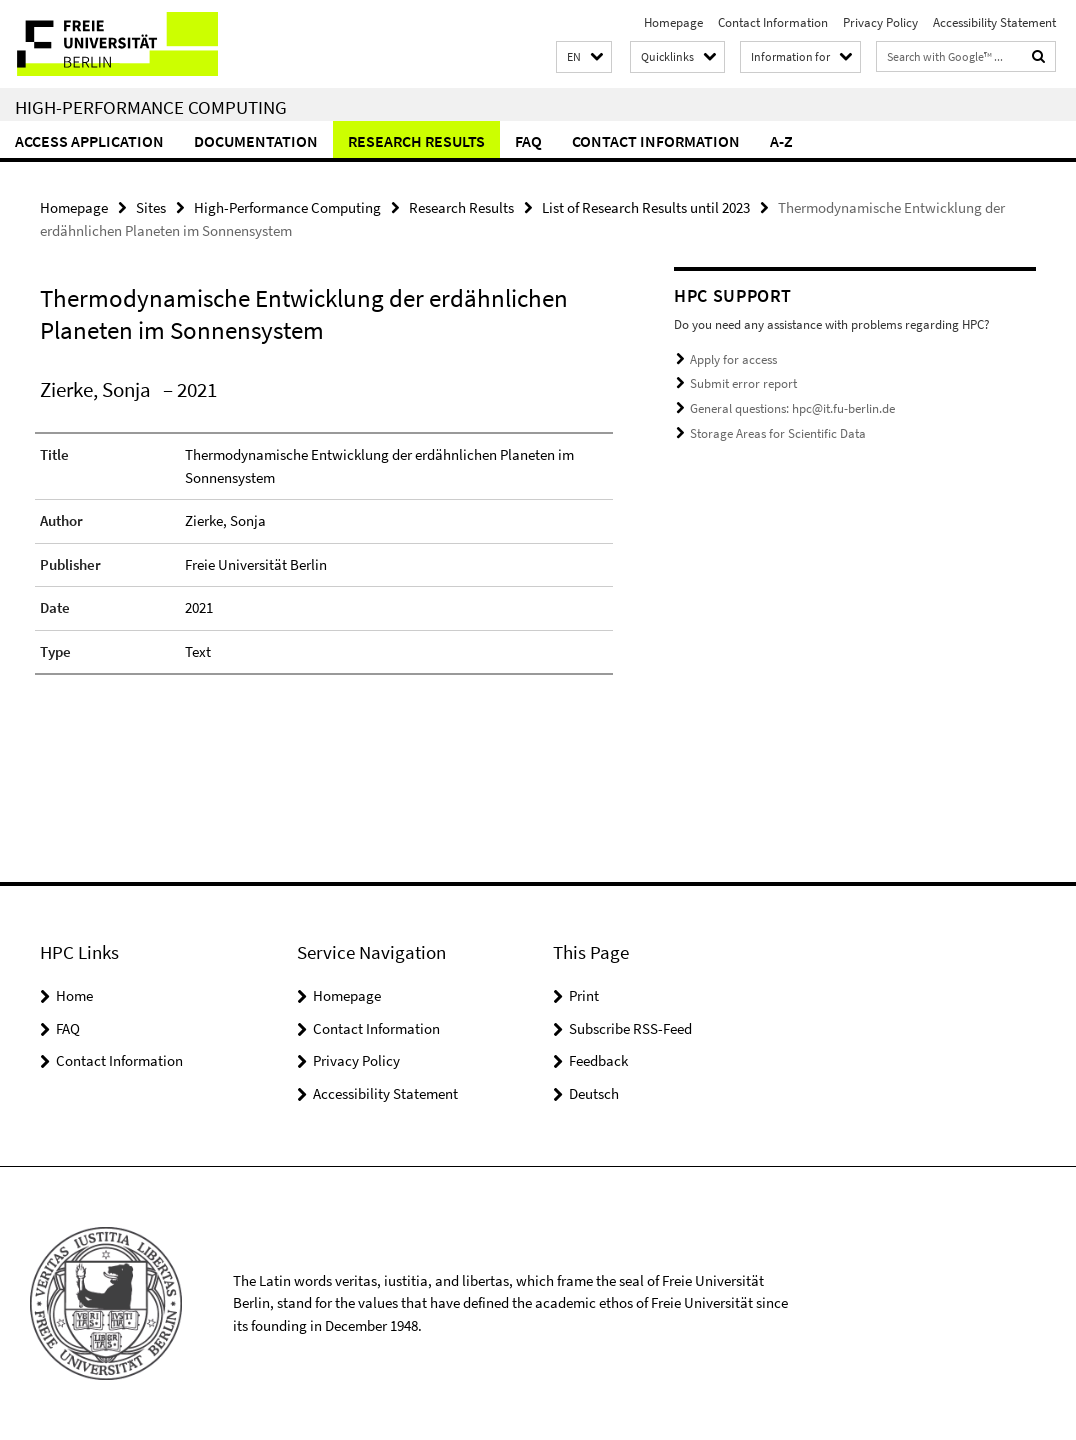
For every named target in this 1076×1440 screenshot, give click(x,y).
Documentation (256, 141)
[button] (584, 57)
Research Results (416, 141)
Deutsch (594, 1093)
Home (74, 995)
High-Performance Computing (151, 107)
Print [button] (584, 995)
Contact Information (773, 22)
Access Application (89, 141)
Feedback (598, 1060)
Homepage (673, 22)
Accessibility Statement (994, 22)
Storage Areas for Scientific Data (778, 432)
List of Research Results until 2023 (646, 207)
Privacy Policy (880, 22)
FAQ (528, 141)
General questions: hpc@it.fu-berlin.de (792, 408)
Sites (151, 207)
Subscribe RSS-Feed (630, 1028)
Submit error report (743, 383)
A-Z (781, 141)
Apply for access (733, 359)
